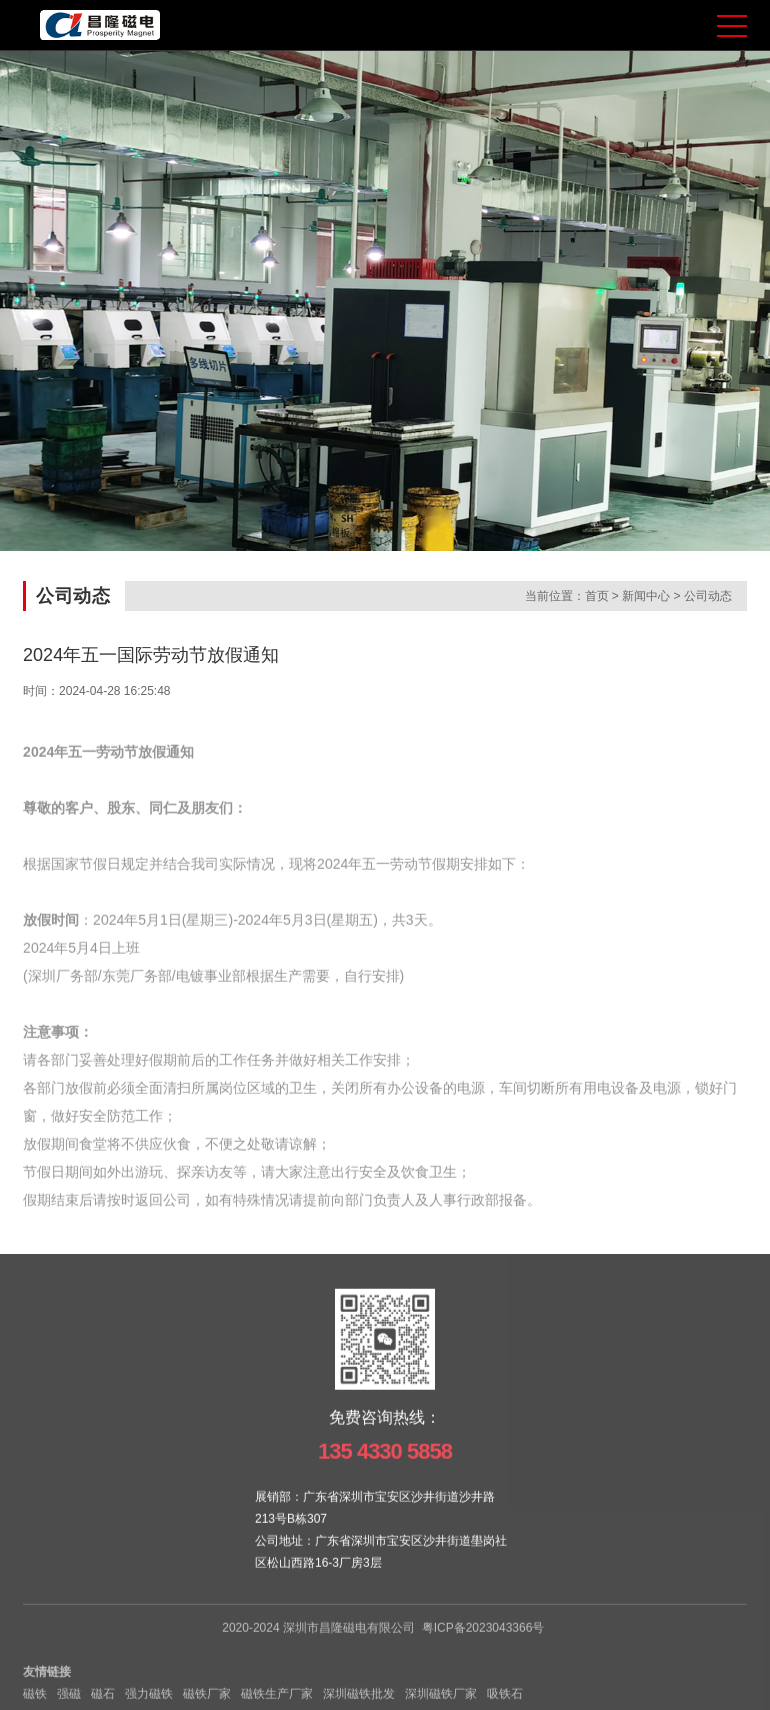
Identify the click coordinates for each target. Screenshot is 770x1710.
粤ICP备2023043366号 (483, 1642)
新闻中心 (646, 597)
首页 (597, 597)
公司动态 (708, 597)
